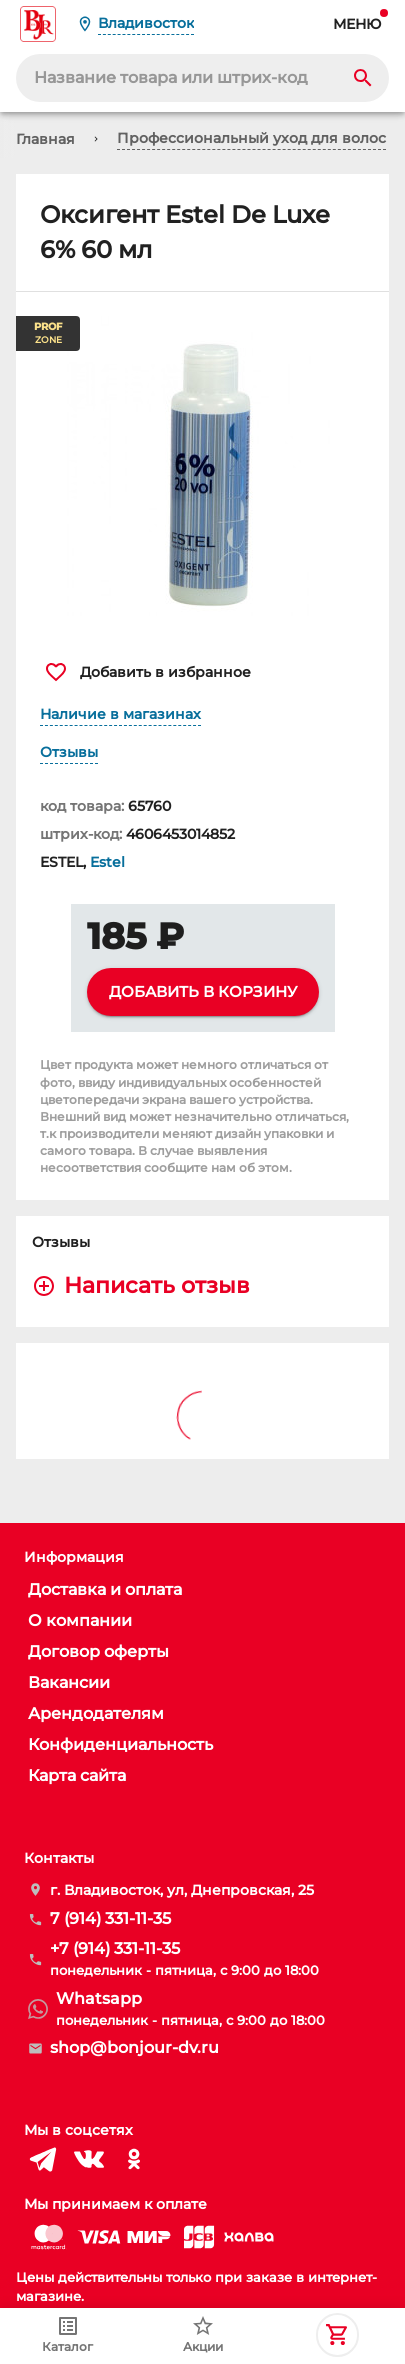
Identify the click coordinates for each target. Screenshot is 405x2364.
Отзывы (69, 752)
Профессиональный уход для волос (251, 138)
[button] (202, 466)
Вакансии (69, 1682)
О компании (80, 1620)
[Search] (363, 78)
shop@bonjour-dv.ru (134, 2047)
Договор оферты (98, 1651)
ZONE (48, 333)
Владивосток (146, 23)
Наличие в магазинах (120, 714)
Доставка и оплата (105, 1589)
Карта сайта (77, 1775)
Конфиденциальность (120, 1744)
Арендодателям (96, 1713)
